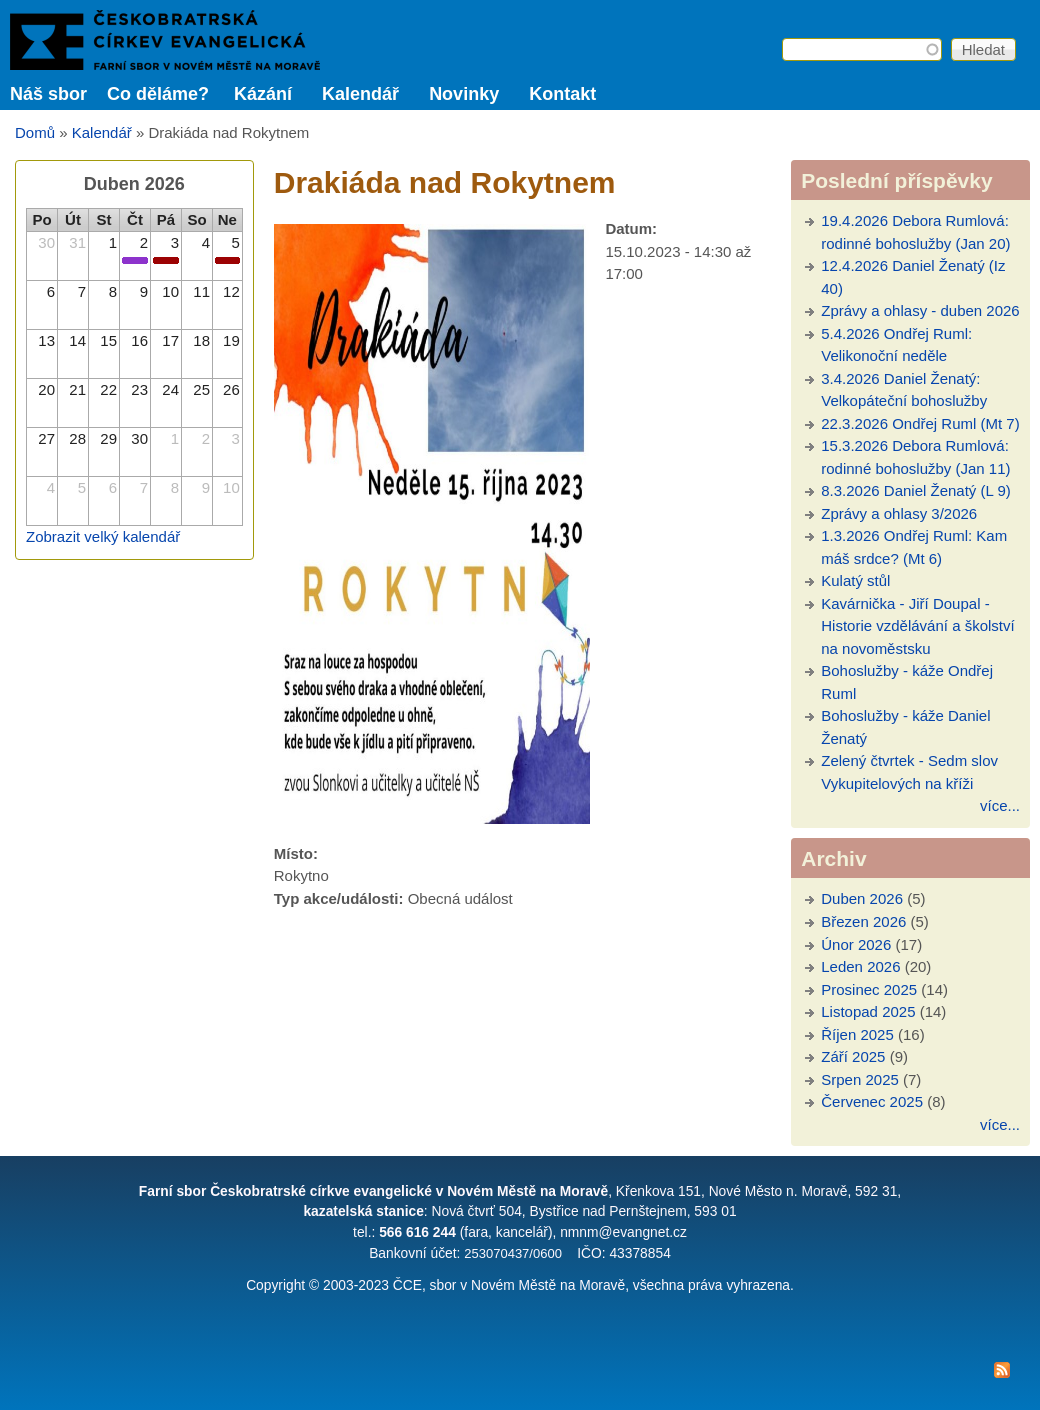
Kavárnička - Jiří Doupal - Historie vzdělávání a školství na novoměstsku (917, 626)
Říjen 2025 (857, 1034)
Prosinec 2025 (869, 989)
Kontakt (562, 94)
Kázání (263, 94)
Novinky (464, 94)
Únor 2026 (856, 944)
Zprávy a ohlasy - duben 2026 (920, 310)
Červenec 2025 (872, 1101)
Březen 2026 (863, 921)
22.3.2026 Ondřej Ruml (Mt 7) (920, 423)
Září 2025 (853, 1056)
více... (1000, 805)
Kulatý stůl (855, 580)
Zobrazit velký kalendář (103, 536)
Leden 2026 (860, 966)
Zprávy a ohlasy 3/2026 (899, 513)
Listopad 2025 (868, 1011)
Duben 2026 (862, 898)
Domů (35, 132)
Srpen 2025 (860, 1079)
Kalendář (360, 94)
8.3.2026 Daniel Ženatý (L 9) (916, 490)
